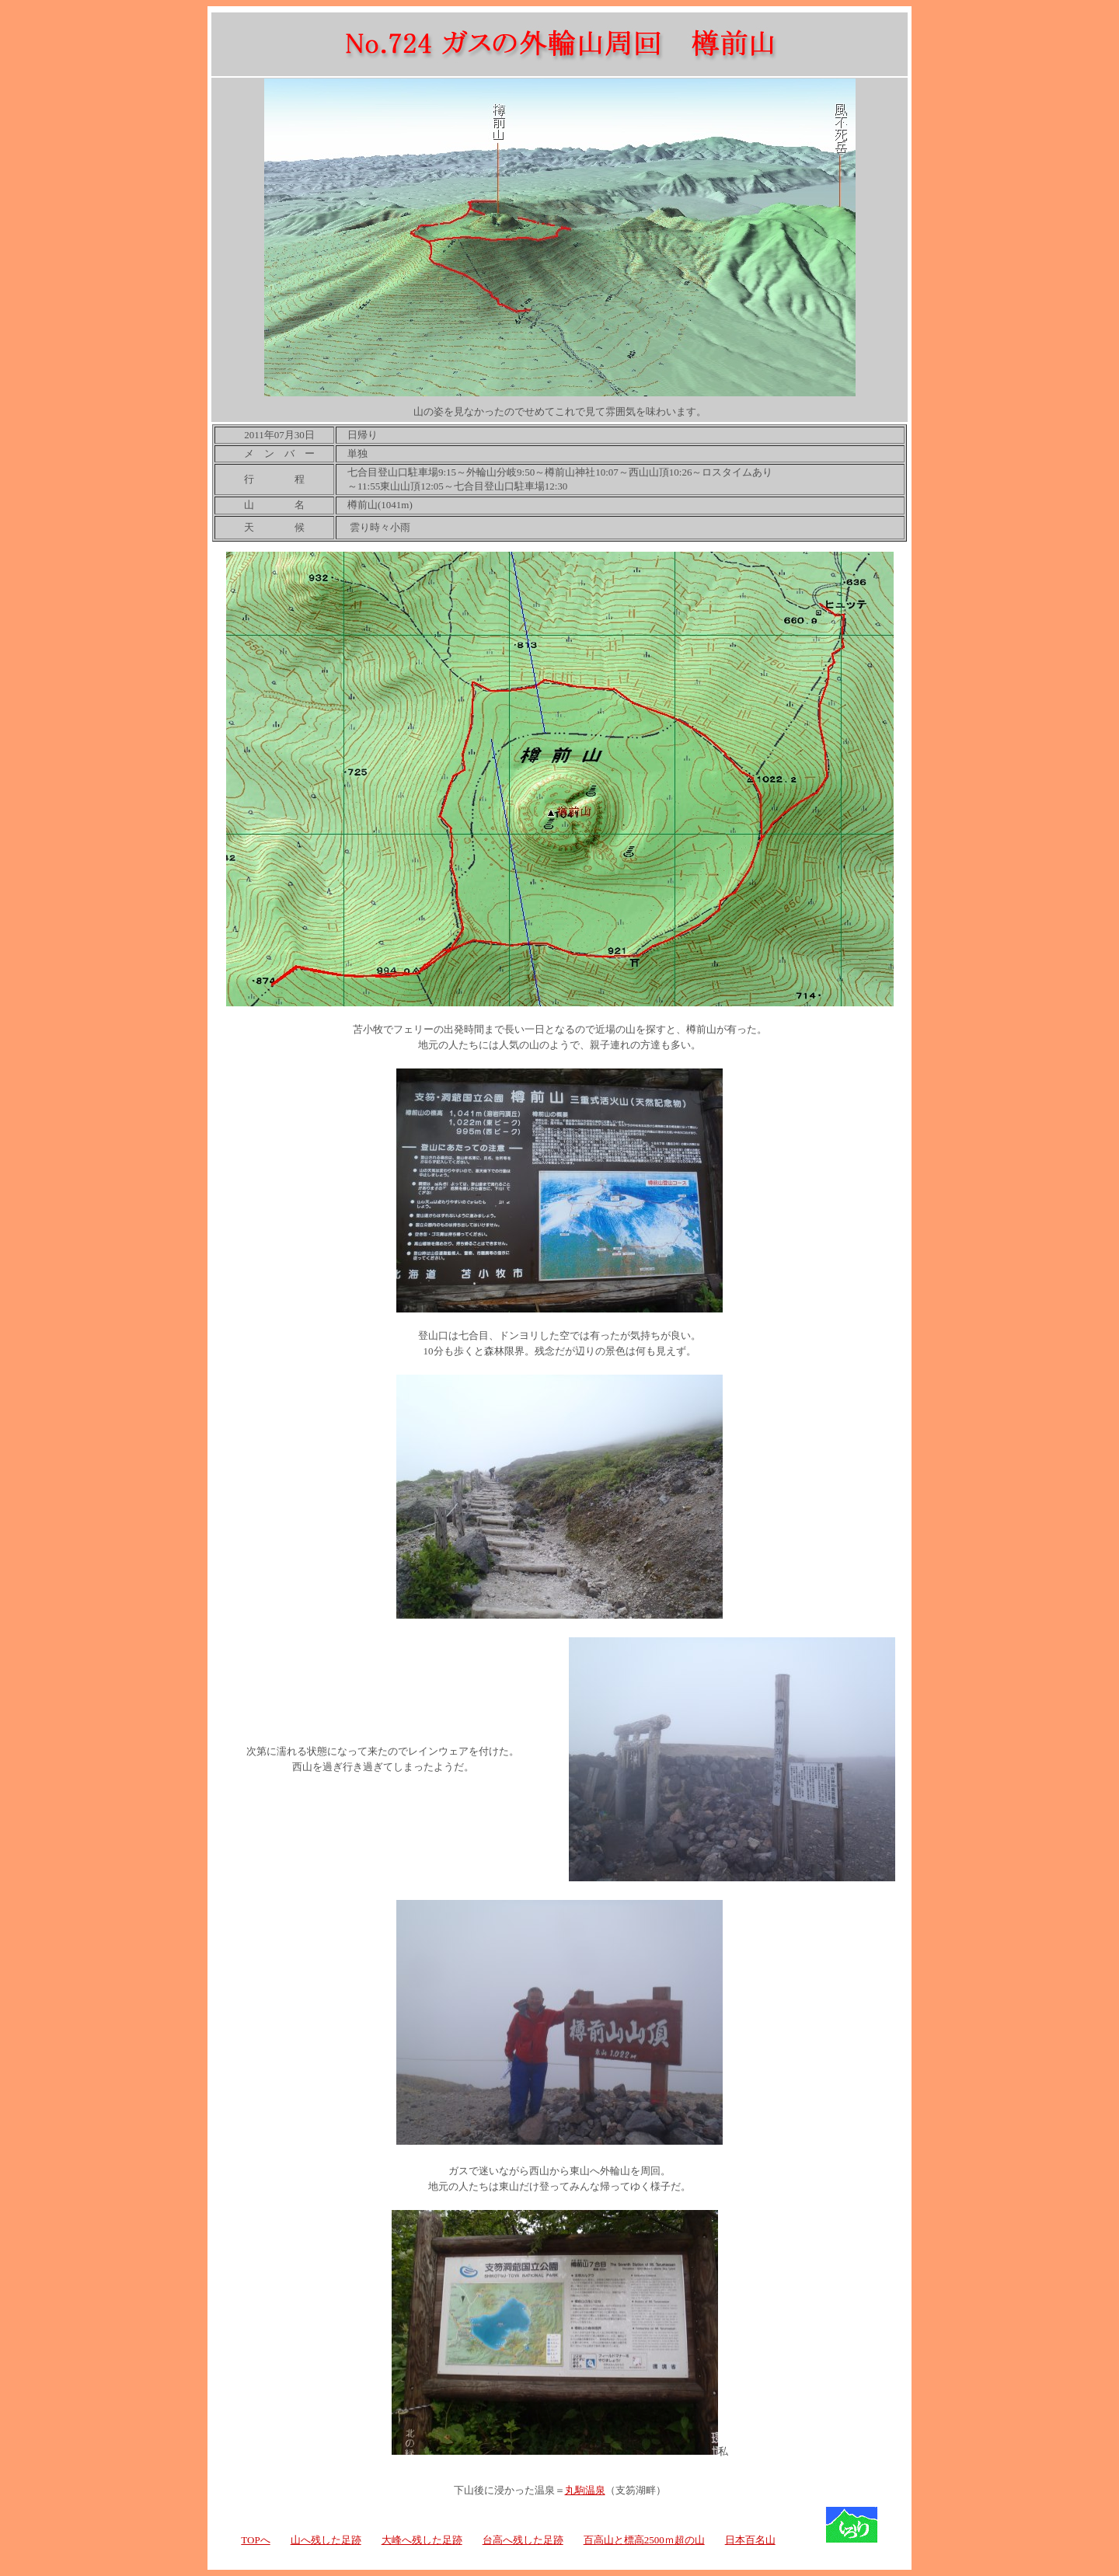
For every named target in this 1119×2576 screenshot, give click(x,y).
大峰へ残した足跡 (422, 2540)
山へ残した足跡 (326, 2540)
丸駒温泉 (585, 2490)
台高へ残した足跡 (523, 2540)
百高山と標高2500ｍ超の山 (644, 2540)
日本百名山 (750, 2540)
